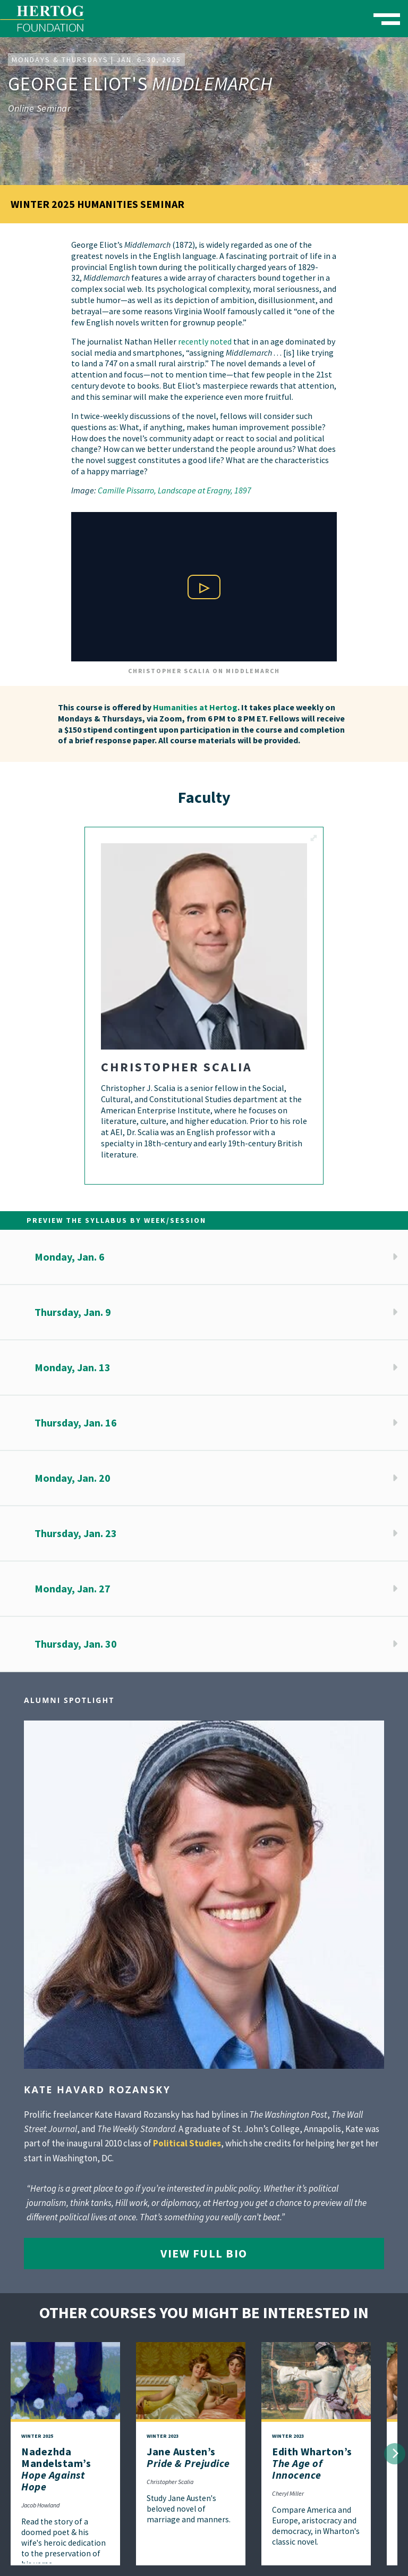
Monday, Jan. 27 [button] (72, 1588)
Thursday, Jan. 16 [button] (76, 1422)
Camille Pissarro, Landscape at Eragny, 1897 (174, 490)
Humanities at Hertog (195, 707)
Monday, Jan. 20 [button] (72, 1477)
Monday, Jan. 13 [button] (72, 1367)
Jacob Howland (40, 2505)
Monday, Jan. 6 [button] (70, 1256)
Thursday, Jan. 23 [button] (76, 1533)
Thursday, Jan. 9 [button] (73, 1312)
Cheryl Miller (288, 2493)
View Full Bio (204, 2253)
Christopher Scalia (170, 2482)
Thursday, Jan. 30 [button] (76, 1643)
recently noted (205, 341)
